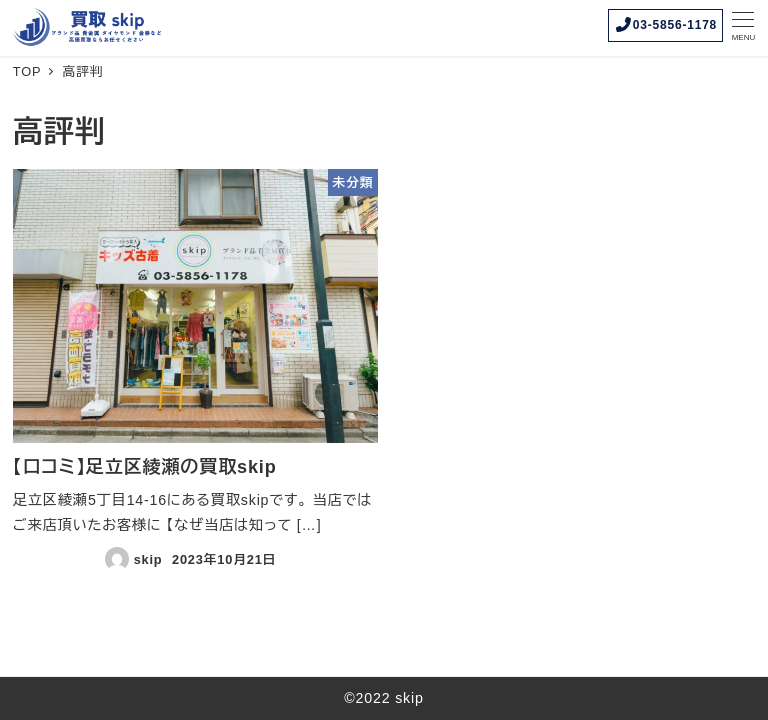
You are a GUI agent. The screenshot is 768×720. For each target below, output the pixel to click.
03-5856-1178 (665, 24)
